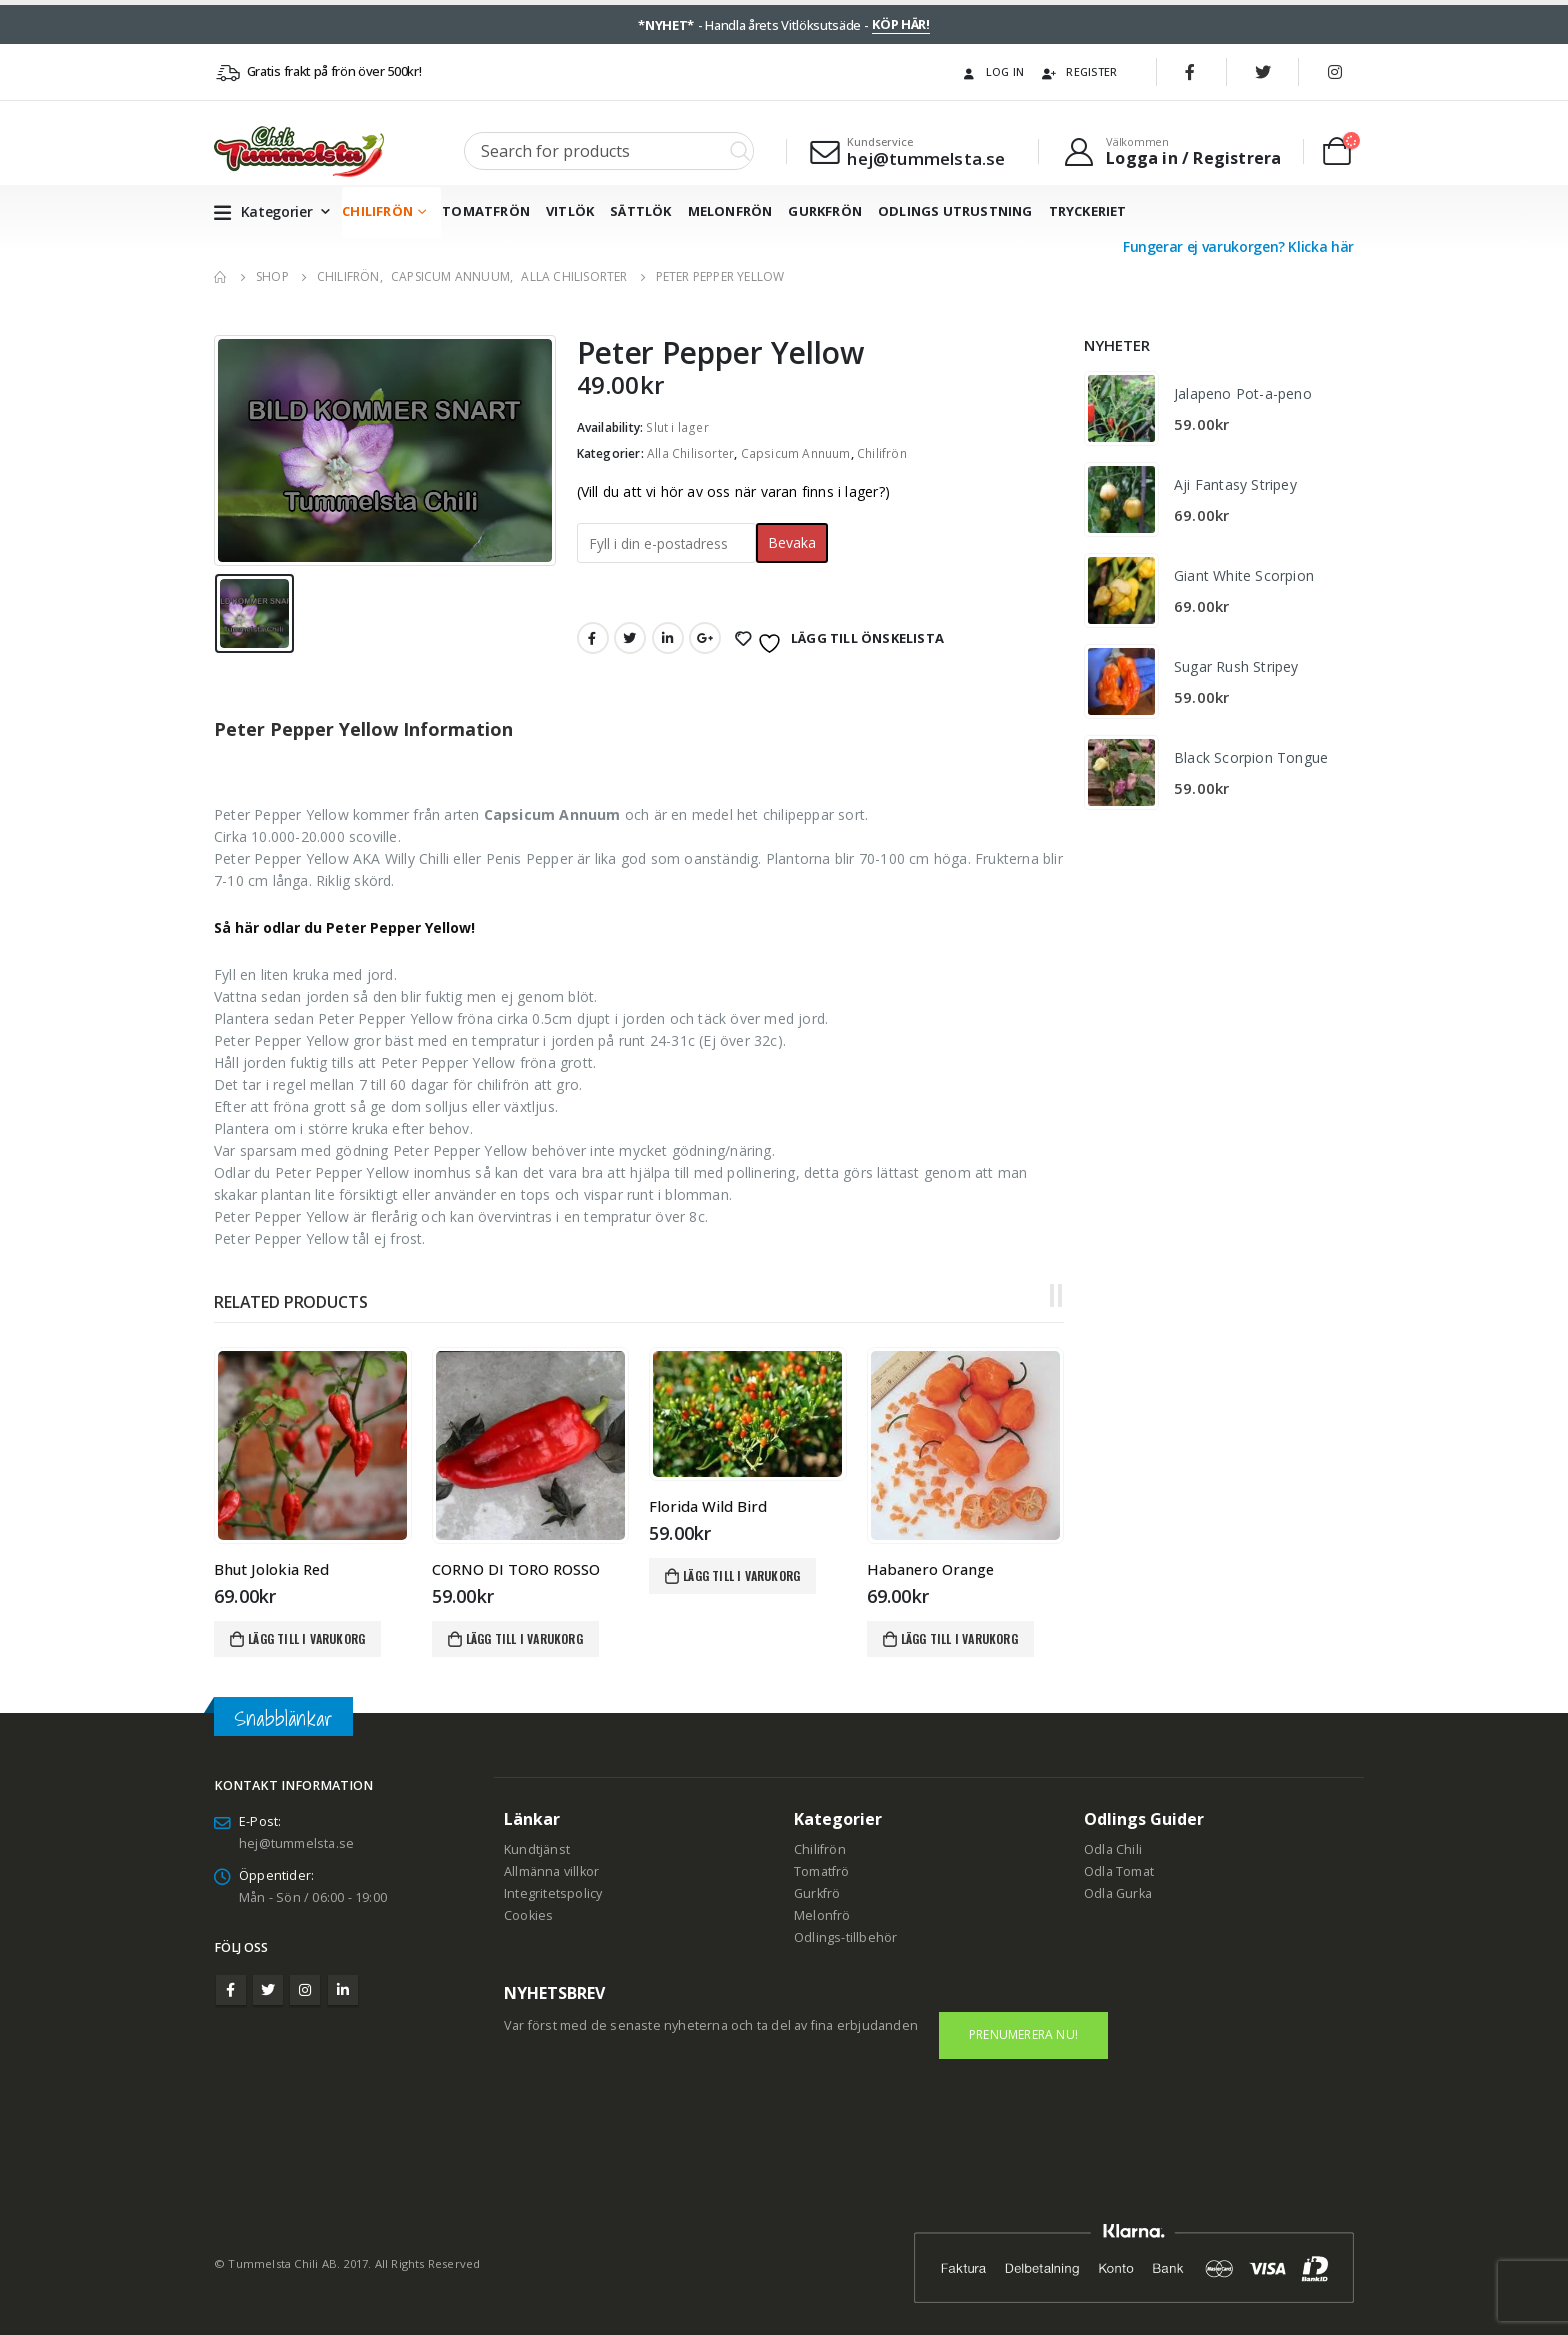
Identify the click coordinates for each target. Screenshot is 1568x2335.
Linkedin (343, 1990)
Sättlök (640, 211)
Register (1078, 71)
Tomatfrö (822, 1871)
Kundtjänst (537, 1849)
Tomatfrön (486, 211)
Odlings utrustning (955, 211)
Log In (992, 71)
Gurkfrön (825, 211)
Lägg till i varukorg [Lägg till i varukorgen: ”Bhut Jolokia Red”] (306, 1638)
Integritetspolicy (553, 1893)
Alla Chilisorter (690, 453)
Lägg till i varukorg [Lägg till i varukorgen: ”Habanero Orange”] (959, 1638)
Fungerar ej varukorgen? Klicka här (1238, 246)
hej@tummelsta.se (296, 1843)
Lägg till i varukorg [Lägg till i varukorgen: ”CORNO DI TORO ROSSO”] (524, 1638)
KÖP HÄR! (900, 24)
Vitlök (570, 211)
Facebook (593, 638)
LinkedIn (668, 638)
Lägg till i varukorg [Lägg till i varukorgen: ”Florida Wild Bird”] (741, 1575)
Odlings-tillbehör (845, 1937)
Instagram (305, 1990)
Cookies (528, 1915)
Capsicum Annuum (796, 453)
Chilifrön (377, 211)
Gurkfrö (817, 1893)
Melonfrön (730, 211)
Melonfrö (822, 1915)
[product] (312, 1445)
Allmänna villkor (551, 1871)
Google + (705, 638)
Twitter (630, 638)
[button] (1052, 1296)
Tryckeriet (1088, 211)
